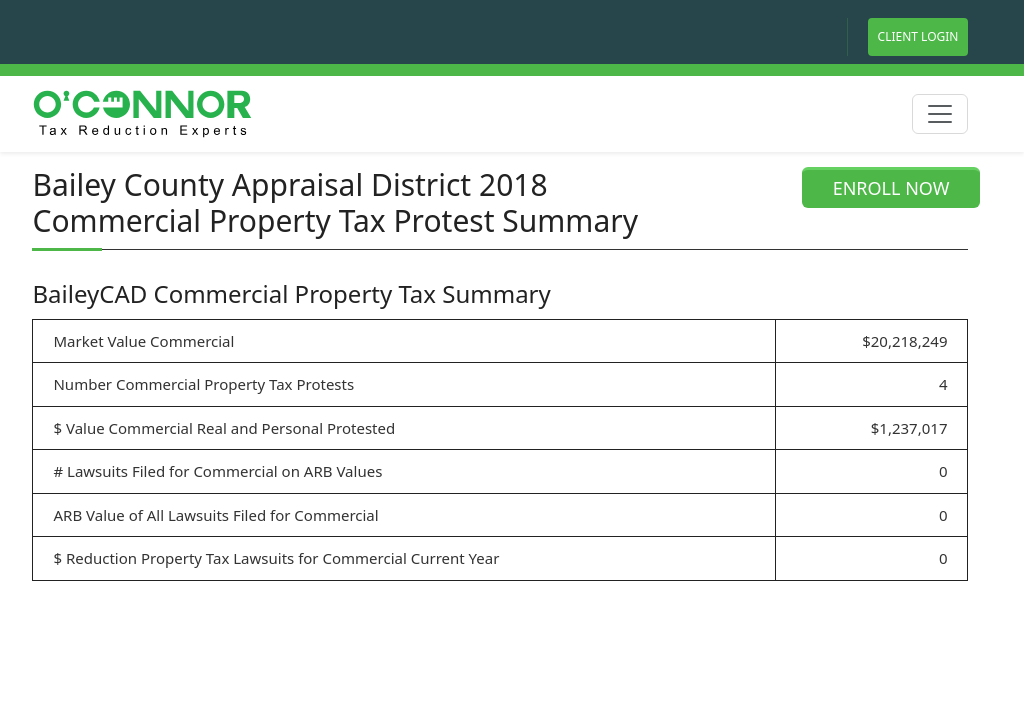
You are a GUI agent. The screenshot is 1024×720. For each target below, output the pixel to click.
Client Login (918, 36)
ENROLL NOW (891, 188)
